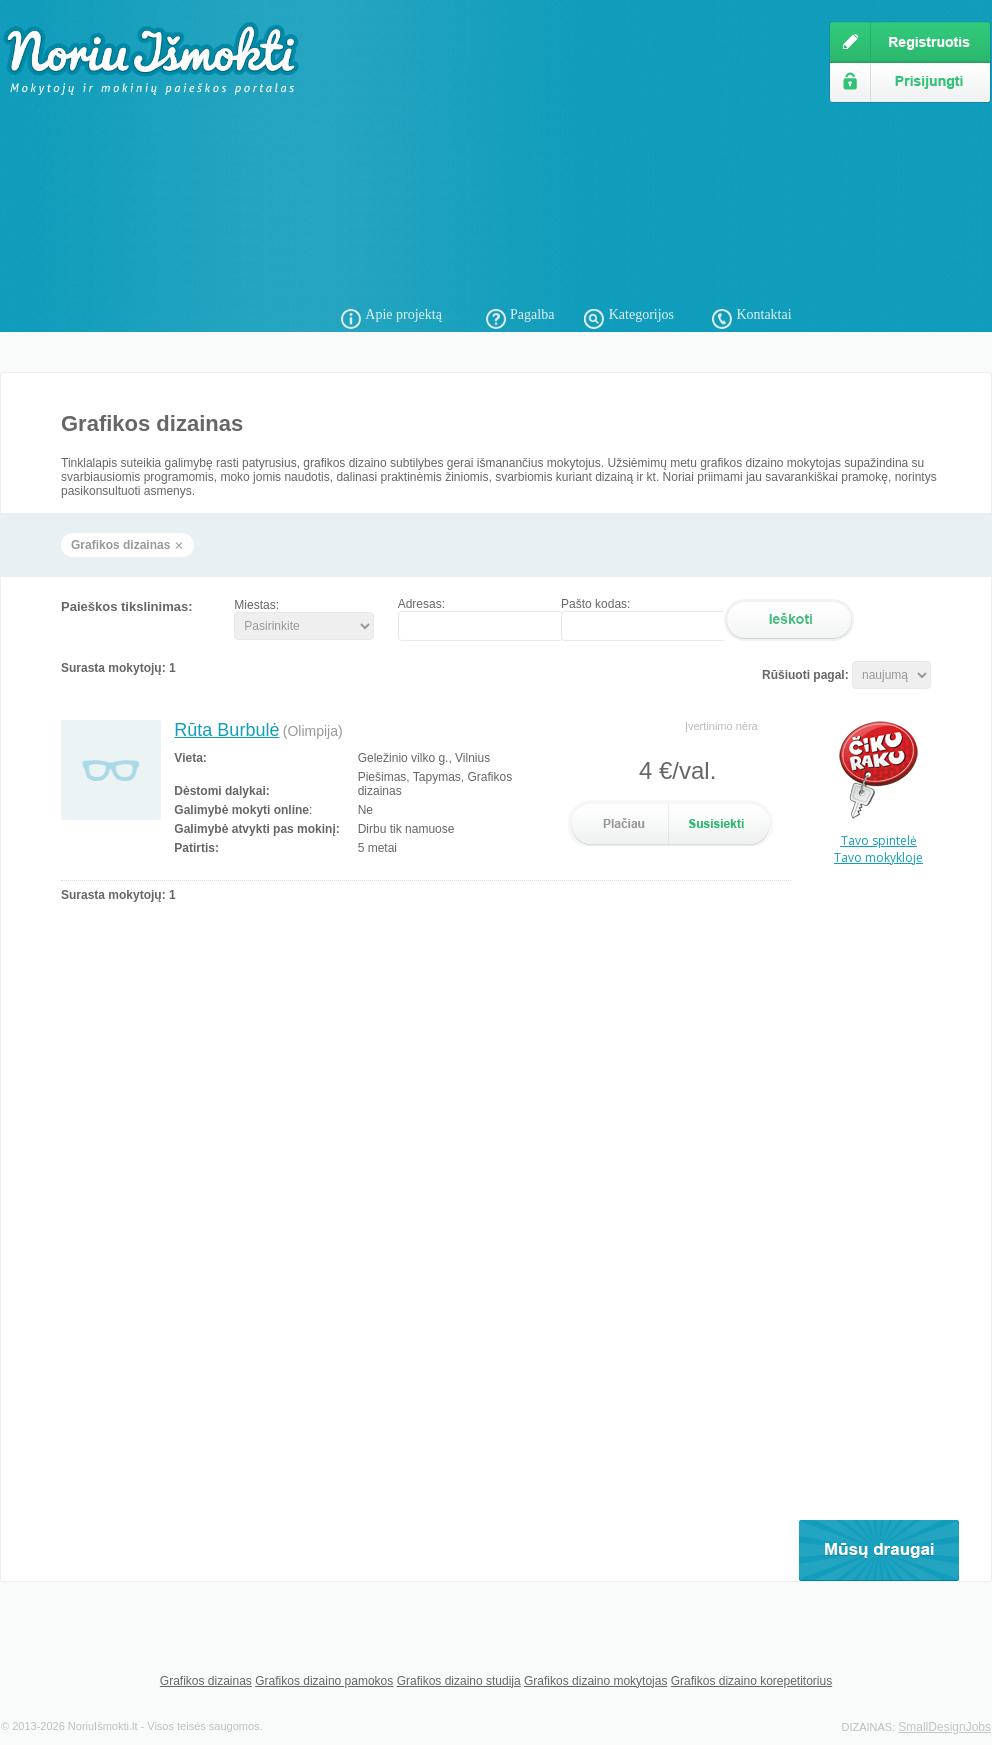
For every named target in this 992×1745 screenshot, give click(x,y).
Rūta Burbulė (226, 730)
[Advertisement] (555, 160)
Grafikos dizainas (206, 1681)
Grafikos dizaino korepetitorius (751, 1681)
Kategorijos (641, 314)
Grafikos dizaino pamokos (324, 1681)
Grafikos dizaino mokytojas (595, 1681)
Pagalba (532, 314)
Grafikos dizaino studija (459, 1681)
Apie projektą (403, 314)
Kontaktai (763, 314)
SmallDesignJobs (944, 1727)
